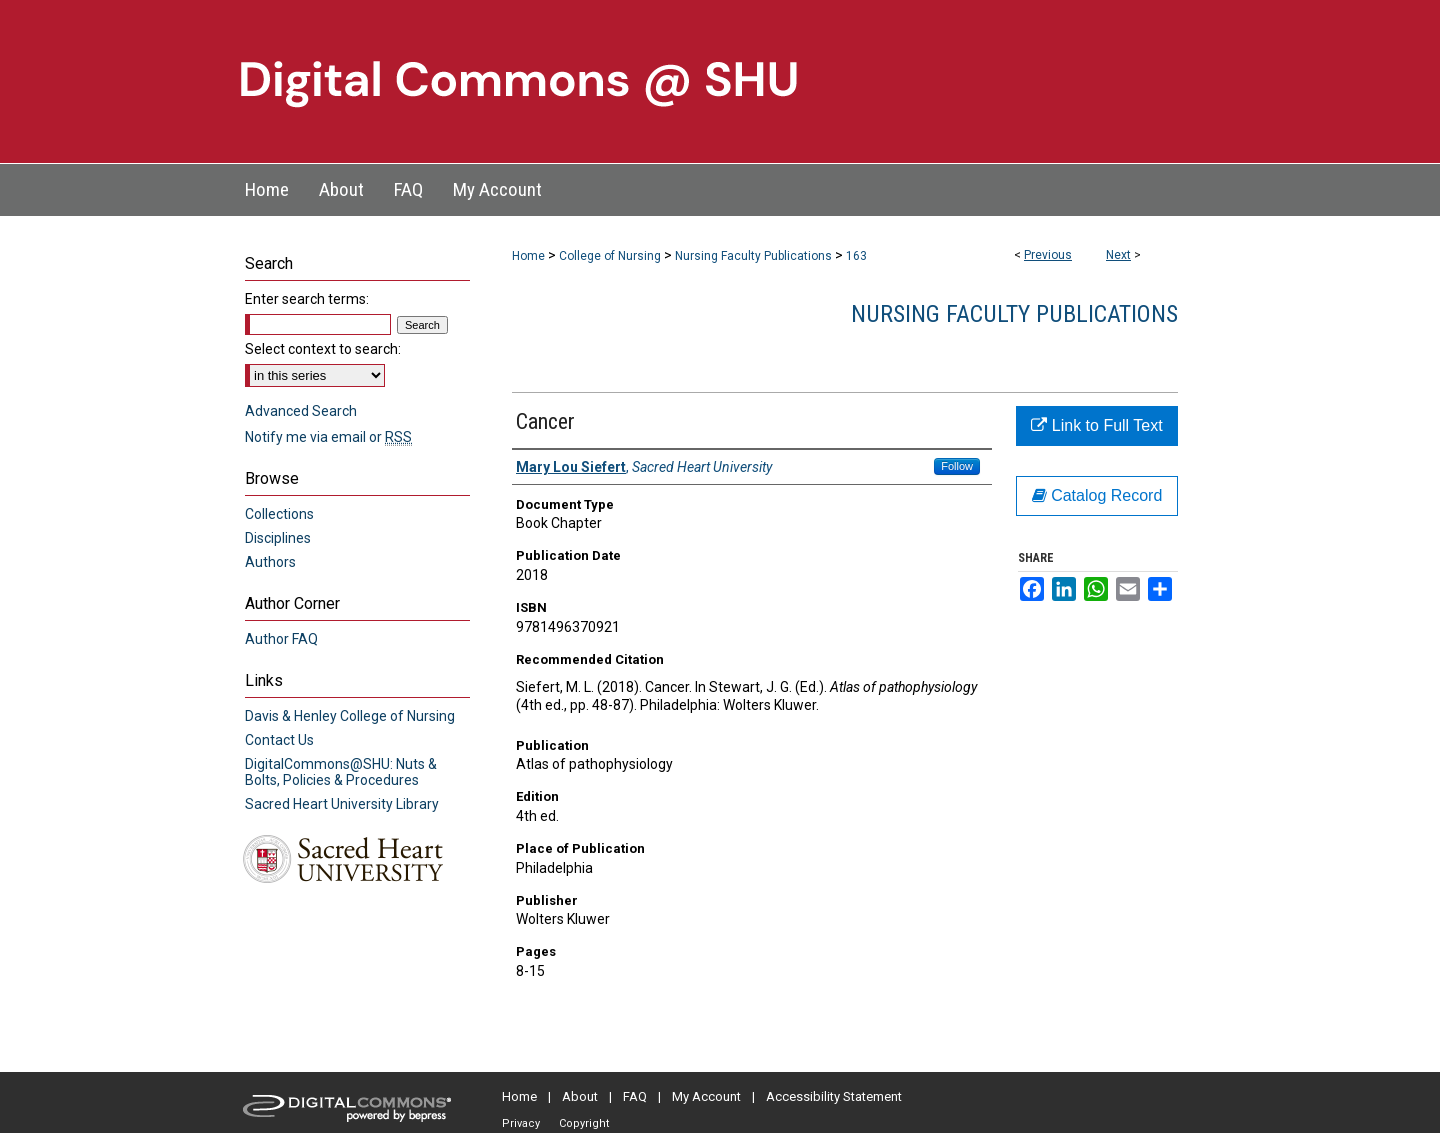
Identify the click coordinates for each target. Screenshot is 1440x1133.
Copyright (584, 1123)
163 (856, 256)
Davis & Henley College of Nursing (350, 716)
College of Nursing (610, 256)
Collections (279, 514)
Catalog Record (1097, 495)
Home (528, 256)
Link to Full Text (1096, 425)
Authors (270, 562)
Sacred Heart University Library (342, 804)
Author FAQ (281, 639)
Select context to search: (323, 349)
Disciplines (278, 538)
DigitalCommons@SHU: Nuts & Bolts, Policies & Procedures (341, 772)
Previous (1048, 255)
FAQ (635, 1096)
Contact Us (279, 740)
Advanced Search (301, 411)
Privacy (521, 1123)
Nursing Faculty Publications (753, 256)
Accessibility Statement (834, 1096)
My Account (706, 1096)
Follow (957, 466)
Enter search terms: (307, 299)
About (580, 1096)
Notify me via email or (328, 437)
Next (1118, 255)
